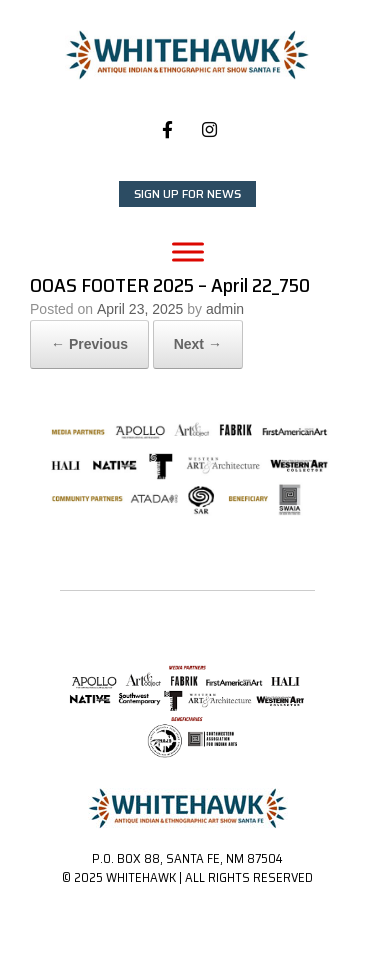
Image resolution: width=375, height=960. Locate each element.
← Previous (89, 344)
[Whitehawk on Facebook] (167, 130)
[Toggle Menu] (188, 251)
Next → (198, 344)
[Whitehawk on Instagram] (209, 130)
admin (225, 309)
